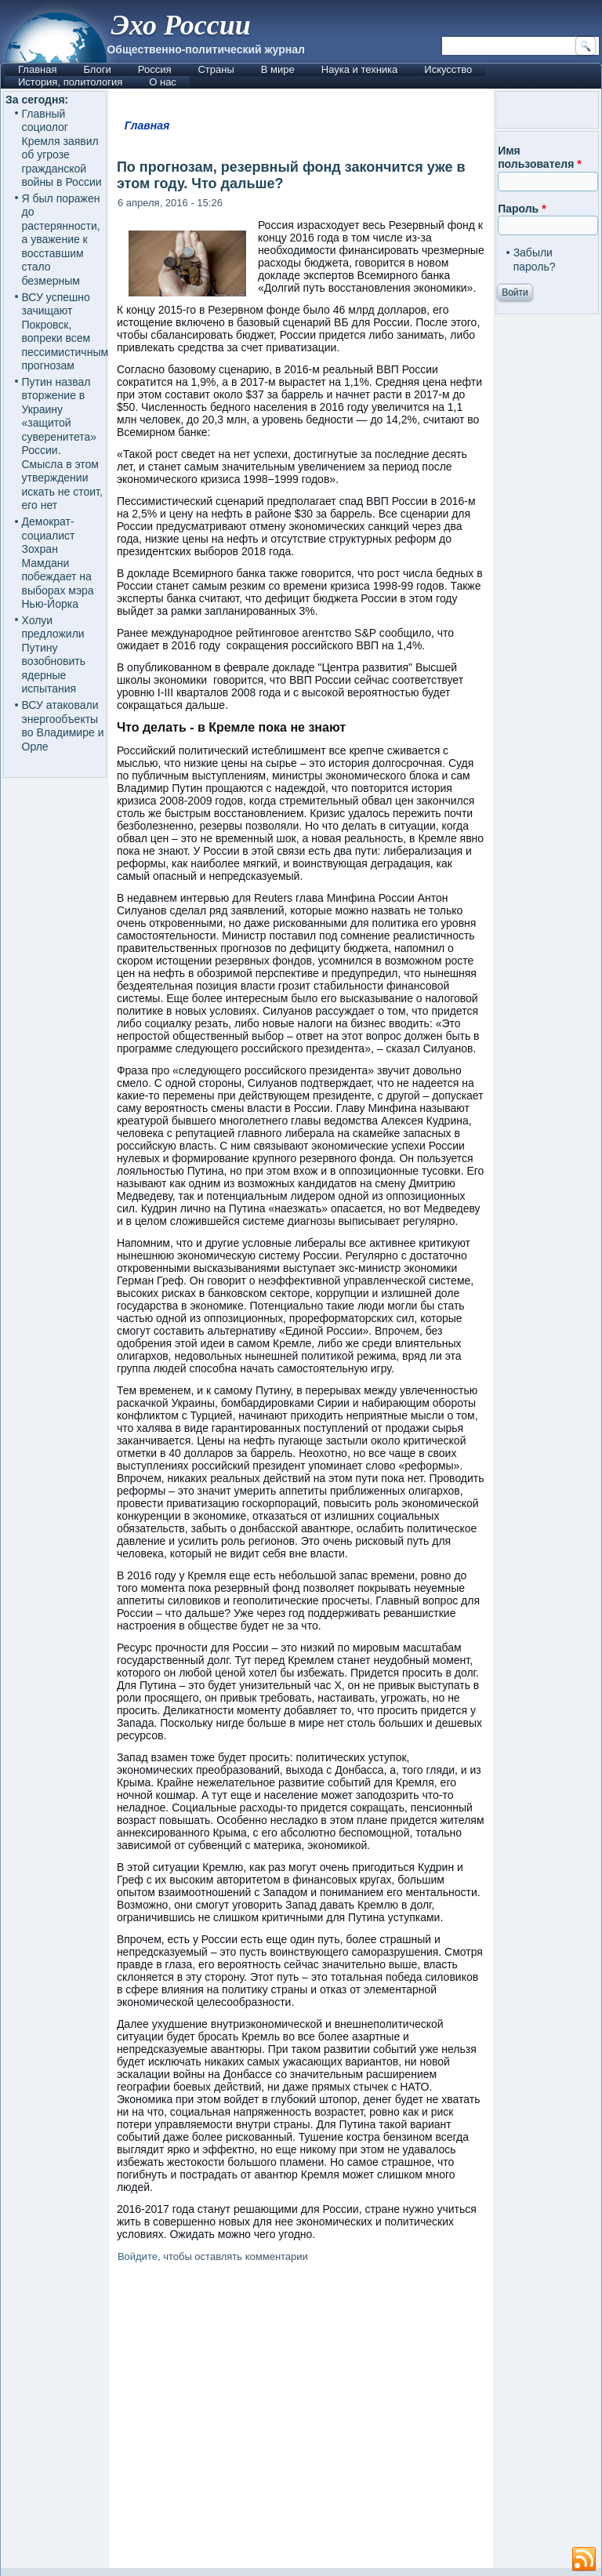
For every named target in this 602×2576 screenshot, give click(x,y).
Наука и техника (359, 69)
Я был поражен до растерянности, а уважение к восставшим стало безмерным (61, 239)
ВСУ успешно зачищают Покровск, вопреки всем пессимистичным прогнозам (65, 331)
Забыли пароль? (534, 259)
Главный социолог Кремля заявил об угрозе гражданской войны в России (62, 148)
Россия (155, 69)
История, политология (70, 82)
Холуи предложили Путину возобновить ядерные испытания (53, 655)
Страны (216, 69)
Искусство (448, 69)
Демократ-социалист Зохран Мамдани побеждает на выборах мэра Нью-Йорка (58, 562)
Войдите (138, 2256)
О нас (162, 82)
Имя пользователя (540, 157)
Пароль (522, 208)
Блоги (97, 69)
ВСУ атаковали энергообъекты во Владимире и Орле (63, 726)
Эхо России (180, 25)
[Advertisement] (355, 2418)
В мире (278, 69)
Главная (37, 69)
